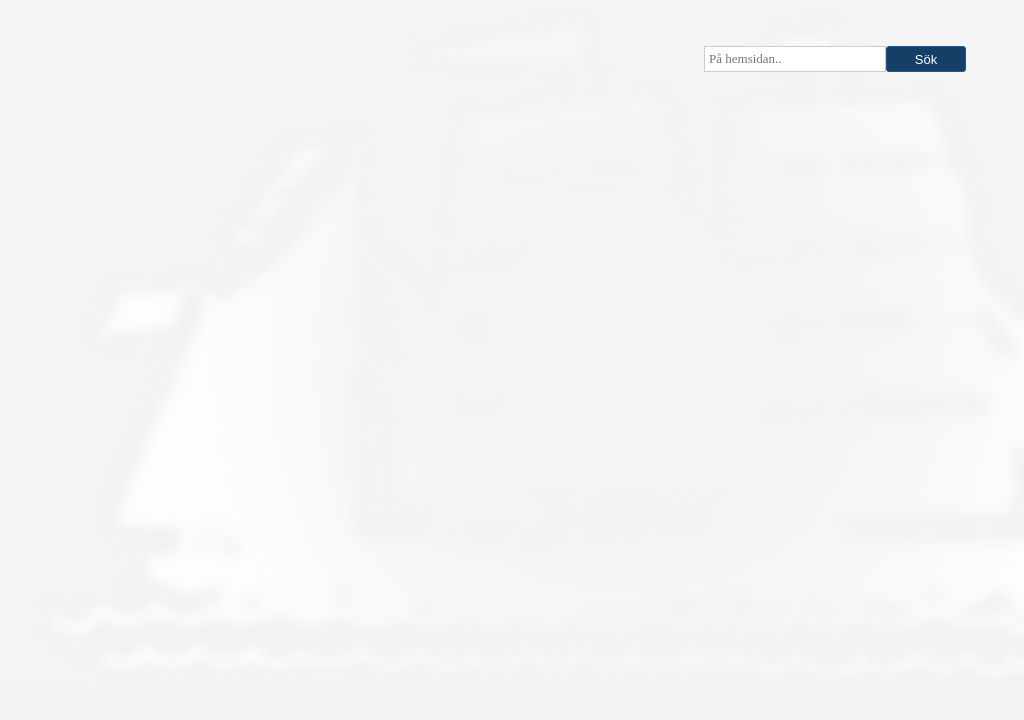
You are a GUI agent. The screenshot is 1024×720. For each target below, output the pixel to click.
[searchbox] (795, 59)
